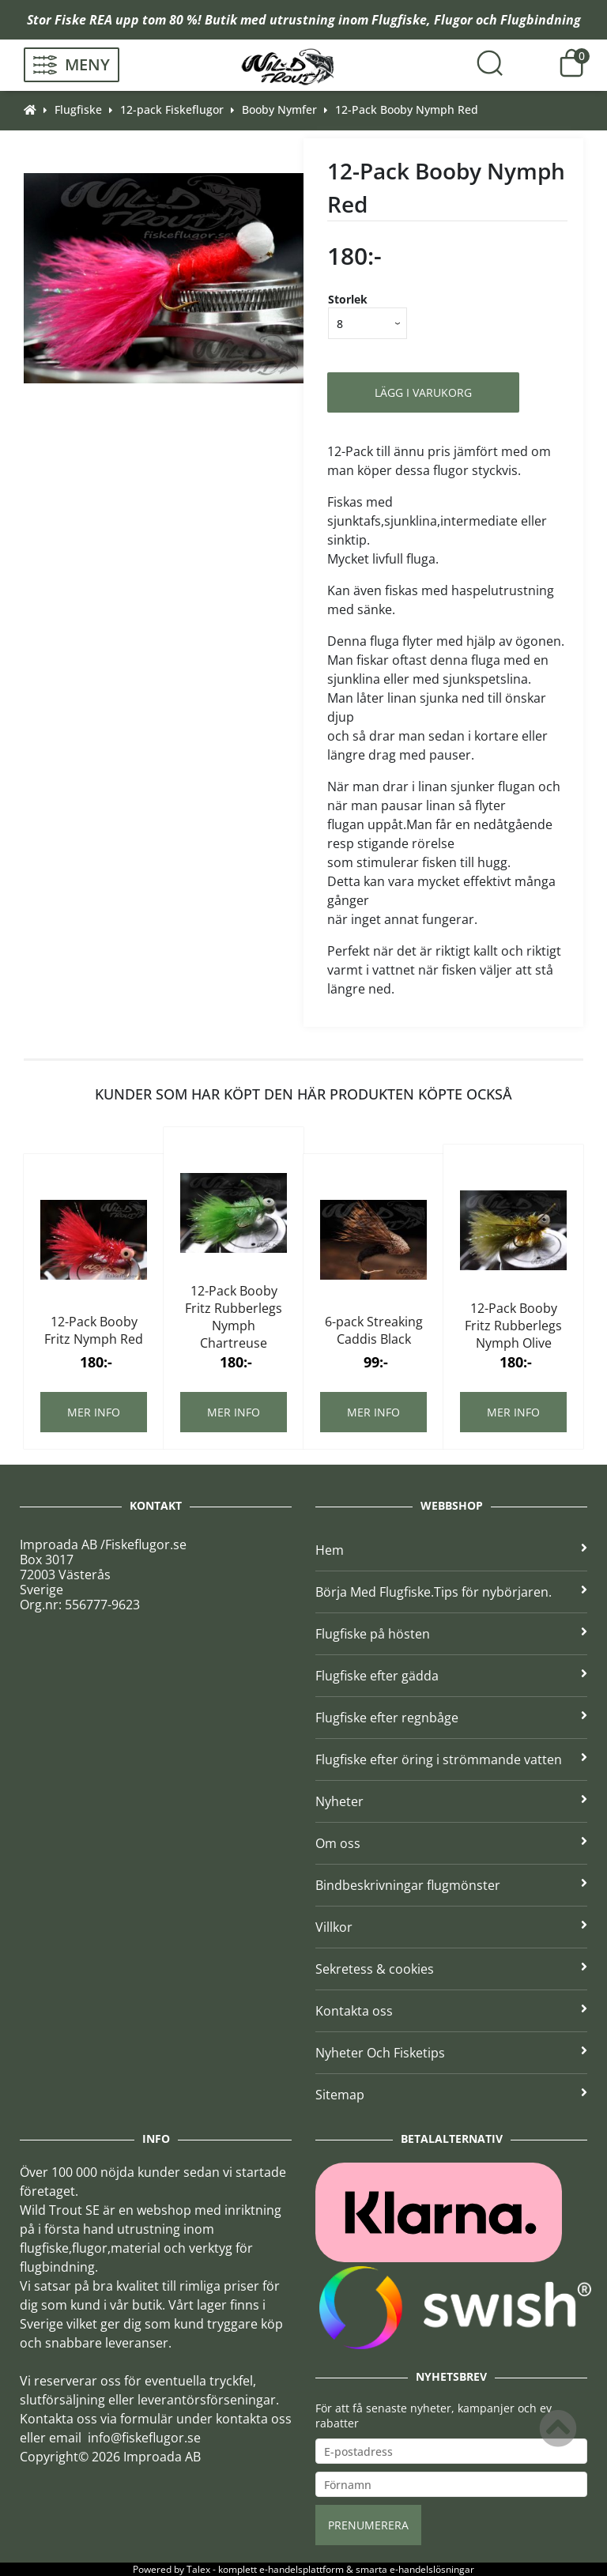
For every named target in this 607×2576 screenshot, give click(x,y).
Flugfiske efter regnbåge (451, 1717)
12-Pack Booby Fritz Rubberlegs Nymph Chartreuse (233, 1317)
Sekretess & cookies (451, 1969)
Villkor (451, 1927)
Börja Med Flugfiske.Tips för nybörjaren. (451, 1592)
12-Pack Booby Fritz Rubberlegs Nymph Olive (513, 1325)
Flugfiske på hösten (451, 1634)
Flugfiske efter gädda (451, 1675)
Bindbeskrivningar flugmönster (451, 1885)
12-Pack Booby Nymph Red (406, 109)
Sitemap (451, 2094)
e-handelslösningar (432, 2569)
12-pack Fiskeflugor (172, 109)
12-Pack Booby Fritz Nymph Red (93, 1330)
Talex (198, 2569)
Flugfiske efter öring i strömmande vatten (451, 1759)
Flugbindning (540, 19)
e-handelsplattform (301, 2569)
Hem (451, 1550)
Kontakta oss (451, 2011)
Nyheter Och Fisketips (451, 2052)
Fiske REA (83, 19)
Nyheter (451, 1801)
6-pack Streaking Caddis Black (374, 1330)
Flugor (453, 19)
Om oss (451, 1843)
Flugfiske (399, 19)
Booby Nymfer (279, 109)
